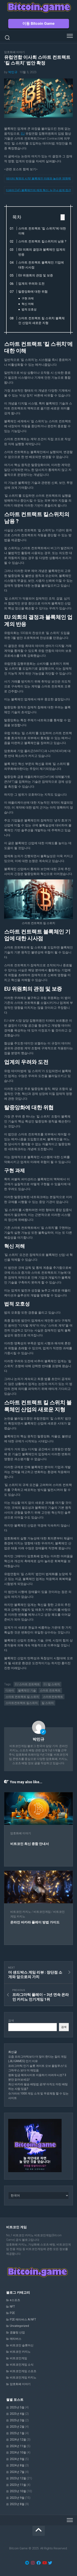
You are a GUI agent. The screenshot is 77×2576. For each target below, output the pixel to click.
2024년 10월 (18, 2452)
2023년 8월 (17, 2504)
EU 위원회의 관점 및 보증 (35, 275)
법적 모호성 (29, 309)
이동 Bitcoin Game (38, 23)
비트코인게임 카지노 (23, 2377)
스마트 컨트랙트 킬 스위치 (22, 1696)
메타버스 (15, 2338)
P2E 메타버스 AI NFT (23, 2319)
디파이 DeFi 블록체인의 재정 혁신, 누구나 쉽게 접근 (38, 190)
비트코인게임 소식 (21, 2364)
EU (23, 133)
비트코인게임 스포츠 (23, 2371)
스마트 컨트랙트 (50, 1690)
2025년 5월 (17, 2407)
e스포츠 (15, 2300)
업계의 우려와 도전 (31, 283)
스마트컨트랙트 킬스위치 (22, 1703)
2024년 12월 (18, 2439)
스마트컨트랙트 (53, 1696)
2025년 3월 (17, 2420)
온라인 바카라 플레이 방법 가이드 (35, 1922)
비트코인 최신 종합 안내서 (29, 1844)
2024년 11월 (18, 2446)
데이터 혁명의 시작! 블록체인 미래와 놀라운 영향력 (38, 178)
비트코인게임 (42, 1911)
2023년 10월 (18, 2491)
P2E (12, 2313)
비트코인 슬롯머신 (21, 2345)
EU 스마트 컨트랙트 (27, 1684)
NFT (12, 2306)
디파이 (10, 1690)
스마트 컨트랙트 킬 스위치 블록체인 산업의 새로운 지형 (41, 320)
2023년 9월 (17, 2497)
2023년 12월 (18, 2478)
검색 (11, 2020)
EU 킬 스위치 (52, 1684)
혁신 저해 (28, 304)
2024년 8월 (17, 2465)
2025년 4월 (17, 2413)
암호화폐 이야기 (14, 52)
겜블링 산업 (17, 2332)
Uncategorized (19, 2325)
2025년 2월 (17, 2426)
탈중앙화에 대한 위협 (33, 291)
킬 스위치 (48, 1703)
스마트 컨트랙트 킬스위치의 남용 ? (42, 241)
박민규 (12, 72)
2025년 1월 (17, 2433)
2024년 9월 (17, 2459)
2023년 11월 (18, 2484)
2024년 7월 (17, 2472)
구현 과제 (28, 298)
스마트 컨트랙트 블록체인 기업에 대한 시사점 (41, 265)
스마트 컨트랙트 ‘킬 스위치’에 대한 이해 (42, 231)
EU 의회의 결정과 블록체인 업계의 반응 (41, 252)
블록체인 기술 (27, 1690)
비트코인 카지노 (20, 1911)
